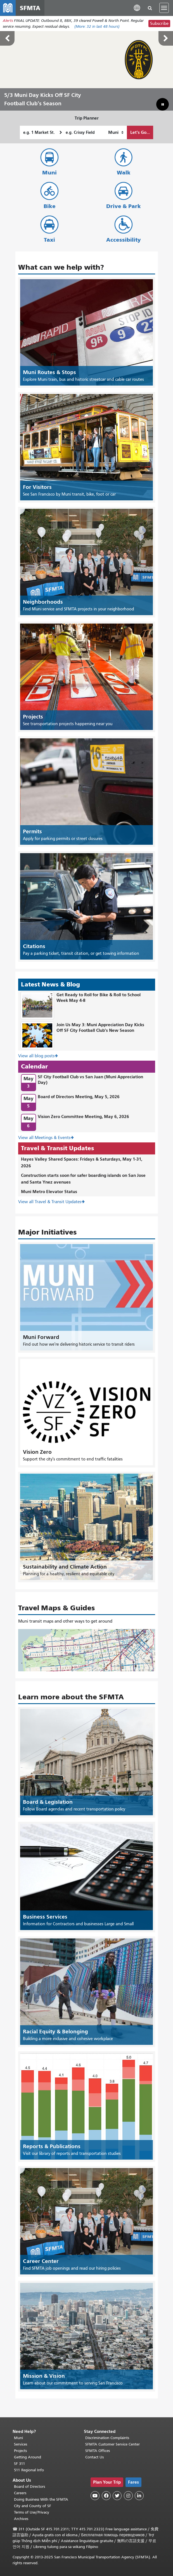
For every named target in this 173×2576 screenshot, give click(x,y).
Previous (7, 38)
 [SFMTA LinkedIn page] (139, 2495)
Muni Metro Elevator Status (49, 1191)
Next (165, 38)
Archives (21, 2518)
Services (20, 2444)
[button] (137, 7)
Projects (20, 2450)
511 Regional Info (29, 2470)
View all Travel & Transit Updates (49, 1201)
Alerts (8, 20)
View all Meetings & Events (44, 1137)
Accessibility (123, 240)
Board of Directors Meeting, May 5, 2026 (79, 1096)
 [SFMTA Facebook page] (106, 2495)
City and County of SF (32, 2505)
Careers (20, 2493)
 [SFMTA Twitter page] (117, 2495)
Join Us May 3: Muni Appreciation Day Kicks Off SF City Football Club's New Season (100, 1027)
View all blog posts (36, 1055)
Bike (50, 206)
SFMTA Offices (97, 2450)
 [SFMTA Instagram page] (128, 2495)
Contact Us (94, 2457)
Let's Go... (140, 132)
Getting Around (27, 2457)
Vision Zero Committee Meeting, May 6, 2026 (83, 1116)
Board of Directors (29, 2486)
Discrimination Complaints (107, 2437)
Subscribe (159, 23)
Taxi (49, 240)
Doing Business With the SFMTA (41, 2499)
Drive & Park (123, 206)
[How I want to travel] (116, 132)
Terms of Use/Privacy (31, 2512)
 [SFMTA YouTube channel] (95, 2495)
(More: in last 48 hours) (97, 26)
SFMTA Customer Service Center (112, 2444)
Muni (49, 172)
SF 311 (19, 2463)
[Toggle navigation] (164, 8)
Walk (124, 172)
